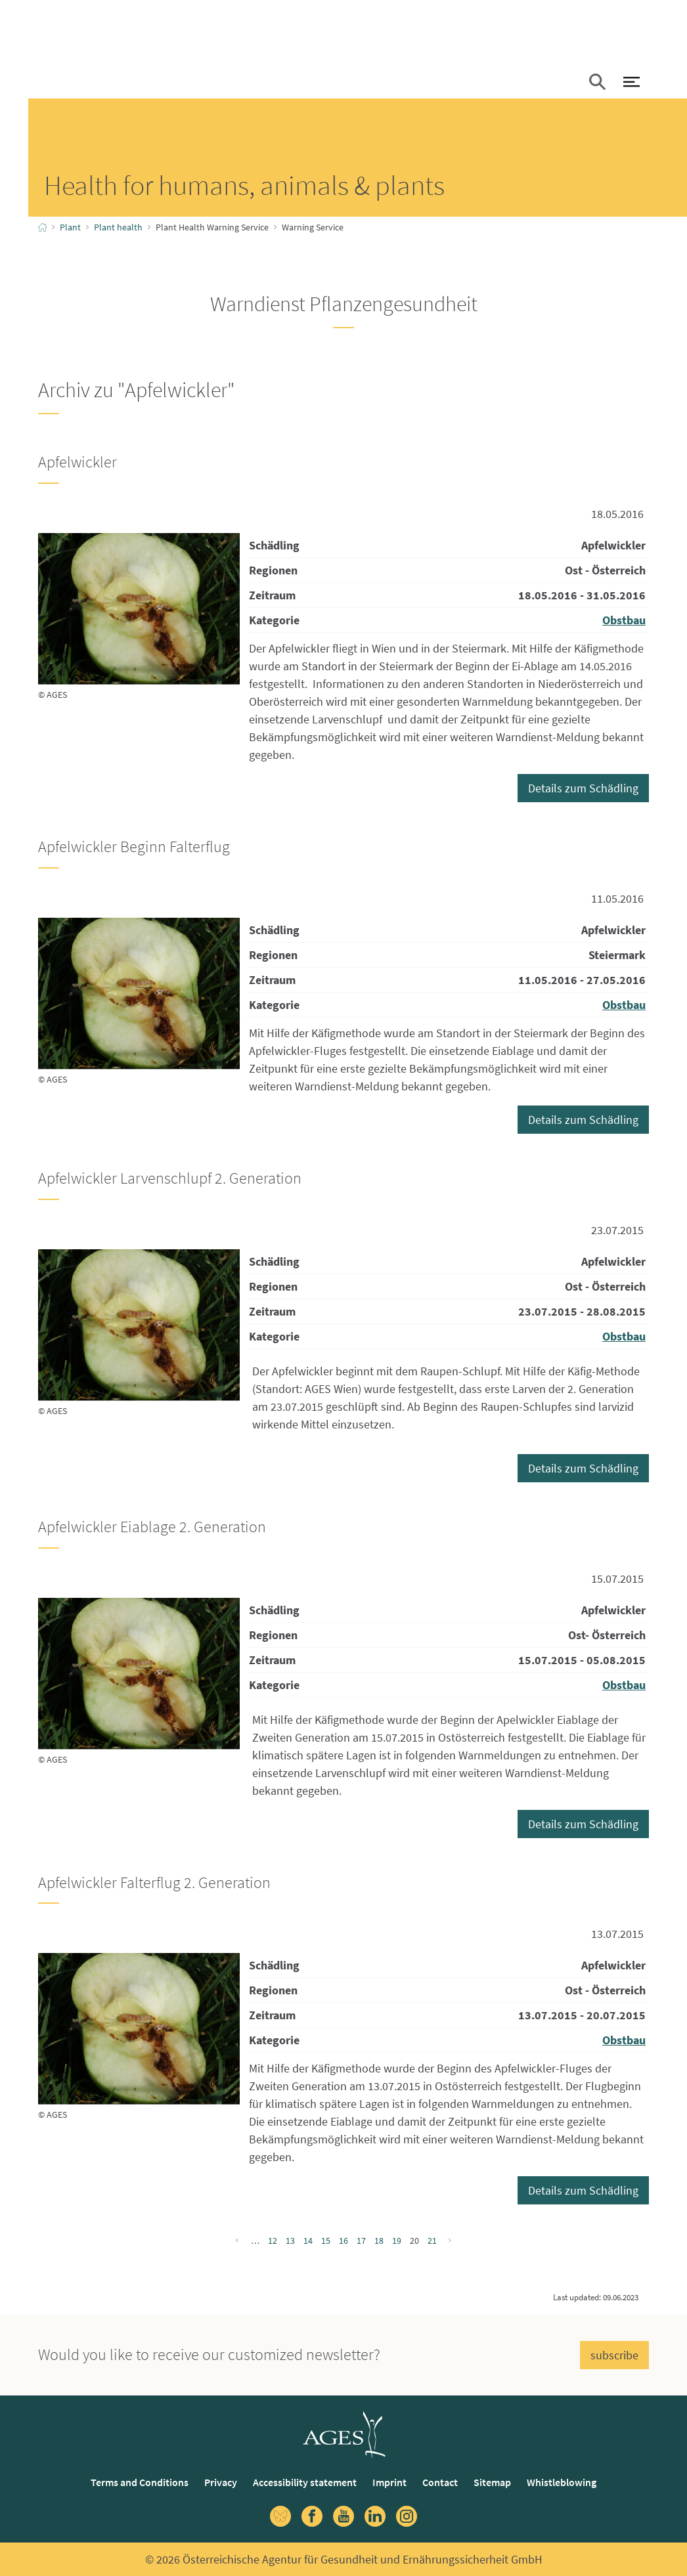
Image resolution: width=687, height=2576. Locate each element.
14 (308, 2240)
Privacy (220, 2482)
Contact (440, 2482)
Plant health (118, 227)
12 (272, 2240)
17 (361, 2240)
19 (396, 2240)
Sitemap (492, 2482)
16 (343, 2240)
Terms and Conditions (139, 2482)
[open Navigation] (631, 82)
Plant (70, 227)
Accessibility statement (305, 2482)
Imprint (389, 2482)
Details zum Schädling (583, 788)
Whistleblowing (561, 2482)
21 (432, 2240)
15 (325, 2240)
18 (379, 2240)
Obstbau (624, 620)
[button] (597, 82)
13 (290, 2240)
